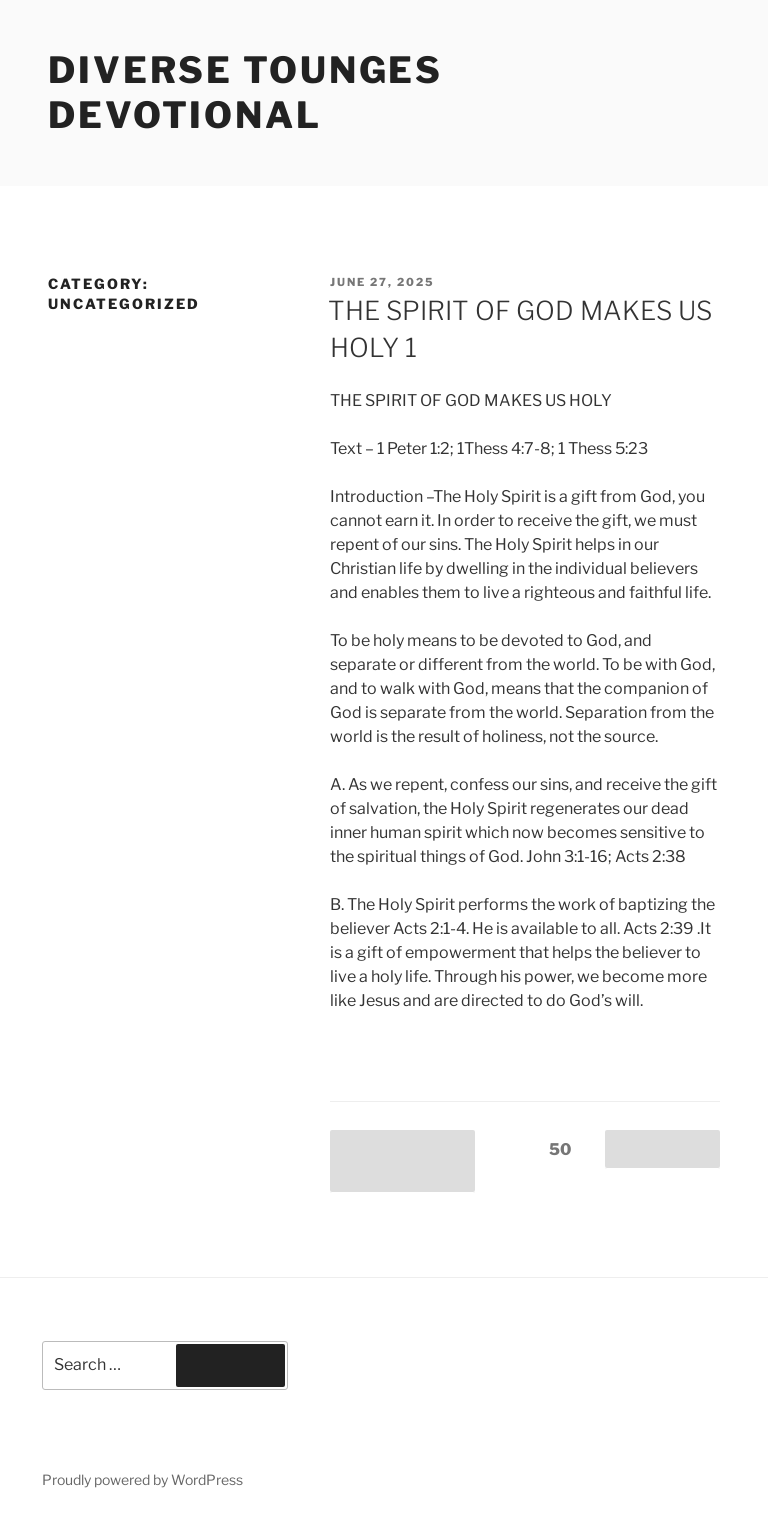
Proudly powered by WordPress (142, 1479)
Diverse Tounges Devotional (245, 92)
